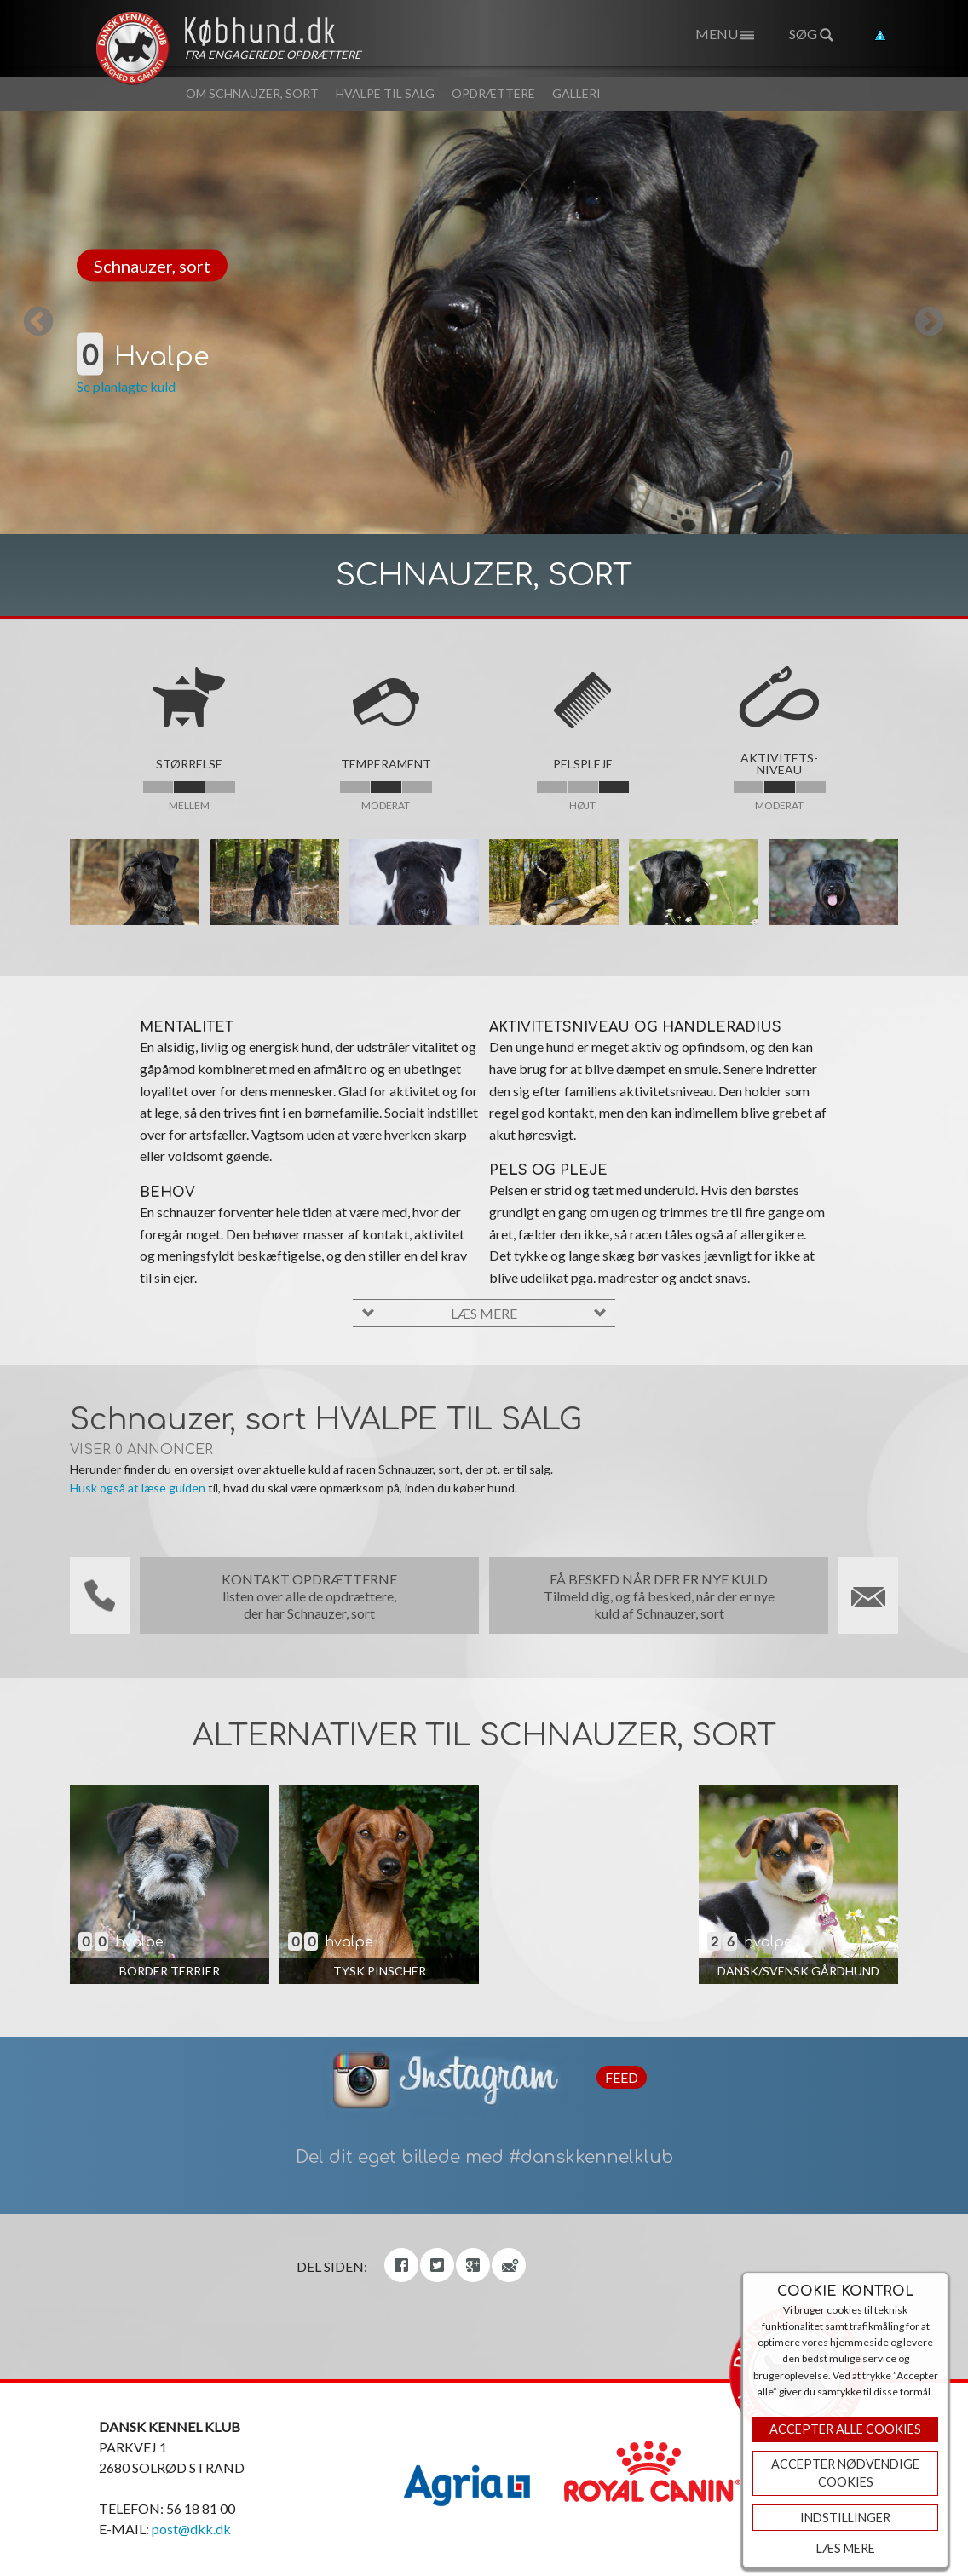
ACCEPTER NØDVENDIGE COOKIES (845, 2473)
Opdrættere (493, 93)
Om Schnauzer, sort (252, 93)
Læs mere (845, 2548)
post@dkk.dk (191, 2529)
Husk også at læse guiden (137, 1488)
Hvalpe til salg (385, 93)
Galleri (576, 93)
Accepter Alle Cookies (845, 2429)
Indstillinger (845, 2517)
